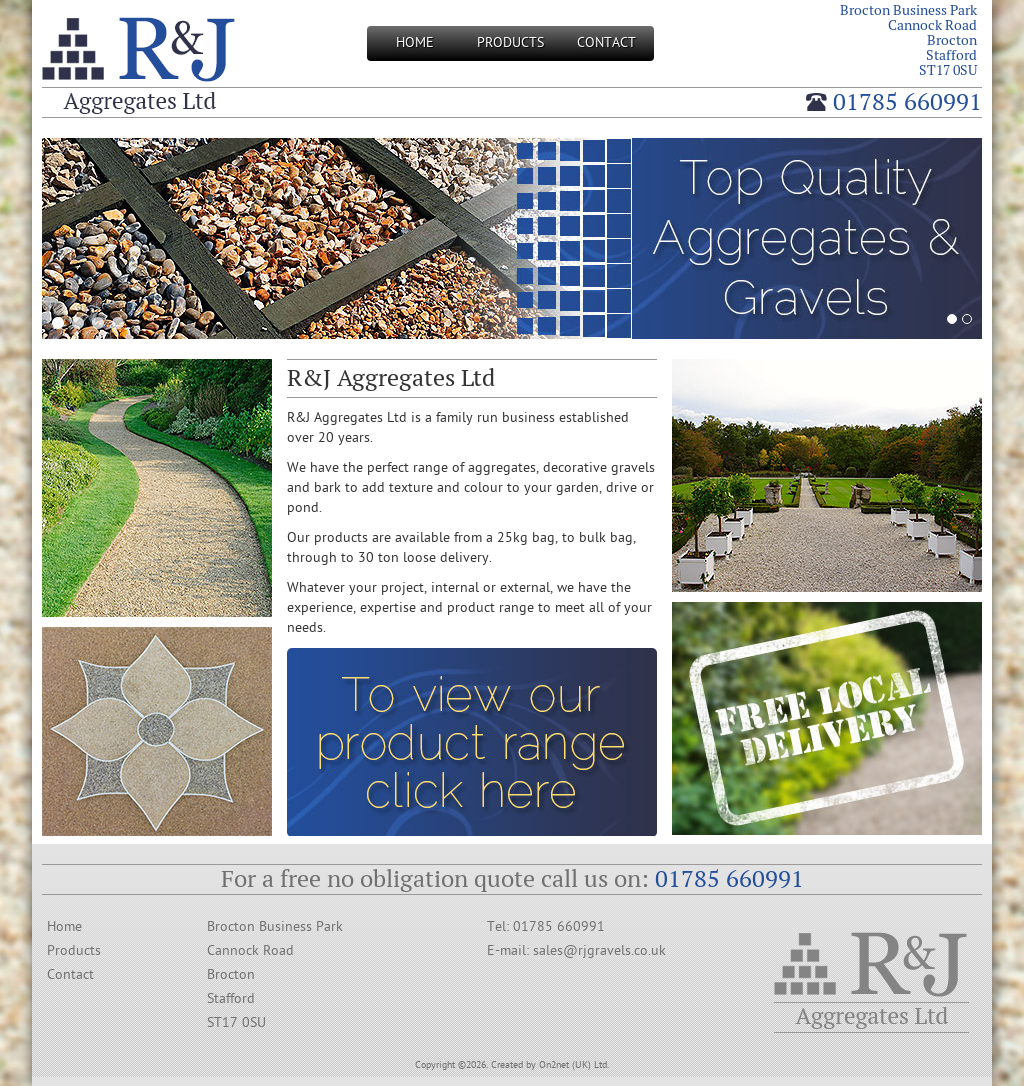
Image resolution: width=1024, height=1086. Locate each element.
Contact (606, 42)
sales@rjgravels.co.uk (599, 950)
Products (510, 42)
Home (415, 42)
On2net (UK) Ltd (573, 1065)
